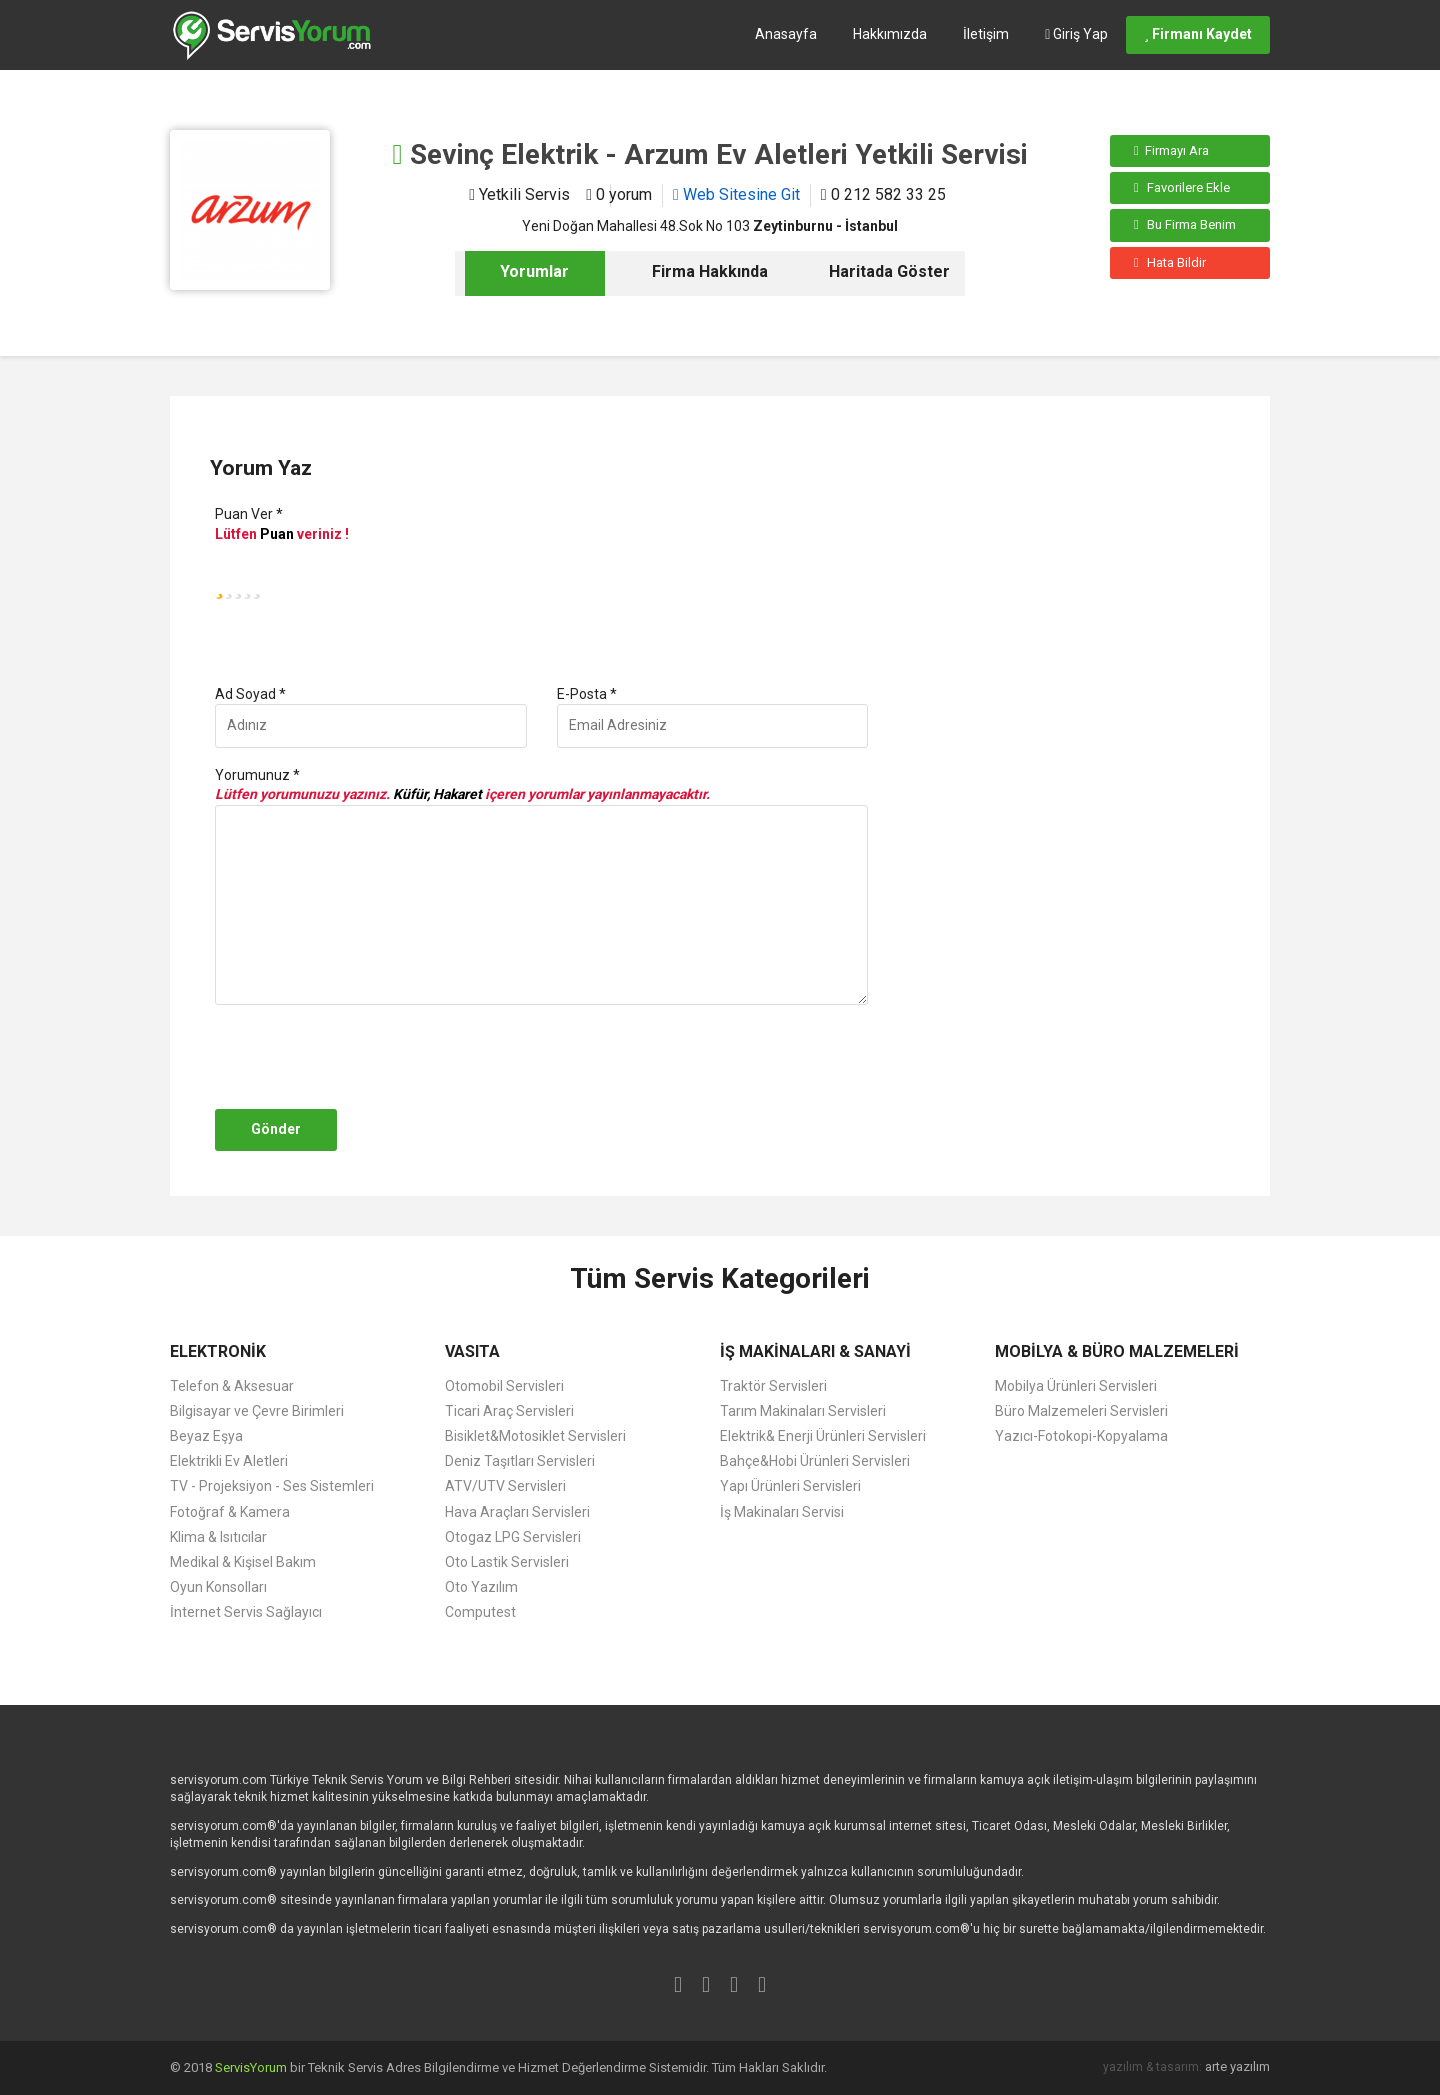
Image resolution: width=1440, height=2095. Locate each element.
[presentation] (362, 1057)
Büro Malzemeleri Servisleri (1081, 1411)
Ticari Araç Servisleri (509, 1411)
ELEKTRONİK (218, 1351)
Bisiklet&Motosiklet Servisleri (535, 1436)
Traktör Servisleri (773, 1386)
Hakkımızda (890, 34)
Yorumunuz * (257, 775)
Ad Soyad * (250, 694)
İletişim (986, 34)
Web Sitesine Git (736, 194)
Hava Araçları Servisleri (517, 1512)
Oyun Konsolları (218, 1587)
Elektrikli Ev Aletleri (229, 1461)
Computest (480, 1612)
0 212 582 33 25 (883, 194)
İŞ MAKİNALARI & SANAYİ (815, 1351)
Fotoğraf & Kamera (230, 1512)
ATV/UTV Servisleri (505, 1486)
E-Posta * (587, 694)
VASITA (472, 1351)
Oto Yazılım (481, 1587)
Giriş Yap (1076, 34)
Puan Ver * (249, 514)
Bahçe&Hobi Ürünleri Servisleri (815, 1461)
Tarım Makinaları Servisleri (803, 1411)
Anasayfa (786, 34)
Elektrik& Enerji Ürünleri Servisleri (823, 1436)
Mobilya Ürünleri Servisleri (1076, 1386)
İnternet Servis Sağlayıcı (246, 1612)
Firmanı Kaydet (1198, 34)
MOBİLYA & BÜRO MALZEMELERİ (1117, 1351)
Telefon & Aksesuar (232, 1386)
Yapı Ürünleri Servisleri (790, 1486)
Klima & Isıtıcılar (218, 1537)
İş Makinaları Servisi (782, 1512)
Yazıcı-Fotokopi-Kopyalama (1081, 1436)
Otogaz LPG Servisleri (513, 1537)
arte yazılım (1237, 2066)
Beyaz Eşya (206, 1436)
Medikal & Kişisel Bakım (243, 1562)
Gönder (276, 1129)
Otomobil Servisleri (504, 1386)
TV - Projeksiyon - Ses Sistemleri (272, 1486)
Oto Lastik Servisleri (507, 1562)
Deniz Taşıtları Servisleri (520, 1461)
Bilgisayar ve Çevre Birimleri (257, 1411)
